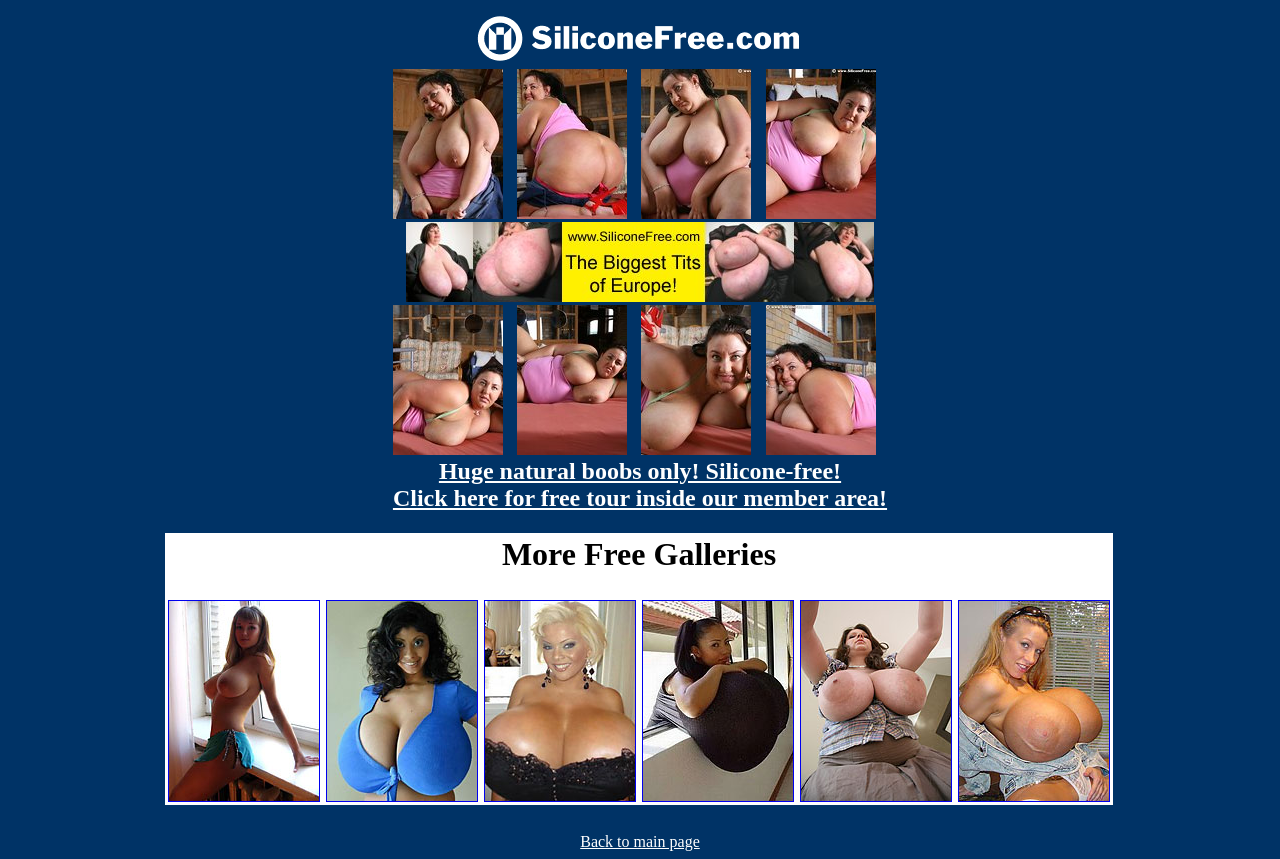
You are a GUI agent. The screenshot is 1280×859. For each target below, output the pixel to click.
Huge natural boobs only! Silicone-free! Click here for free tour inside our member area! (640, 484)
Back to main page (640, 841)
